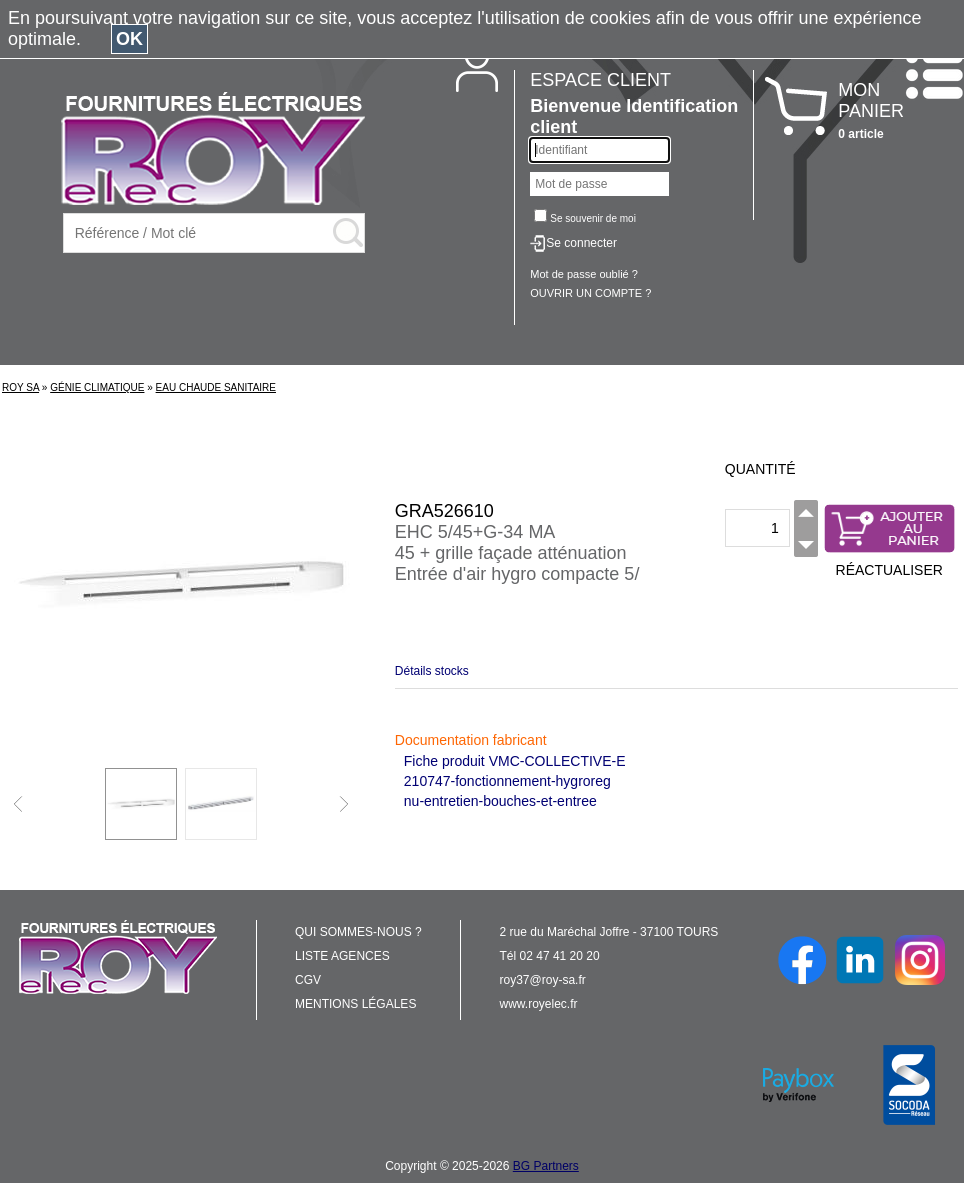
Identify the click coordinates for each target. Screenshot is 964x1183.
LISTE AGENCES (342, 956)
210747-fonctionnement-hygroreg (507, 781)
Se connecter (581, 243)
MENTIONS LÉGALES (355, 1004)
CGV (308, 980)
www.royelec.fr (539, 1004)
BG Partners (546, 1166)
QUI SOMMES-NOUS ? (358, 932)
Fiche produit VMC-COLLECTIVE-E (515, 761)
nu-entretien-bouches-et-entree (500, 801)
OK (129, 39)
